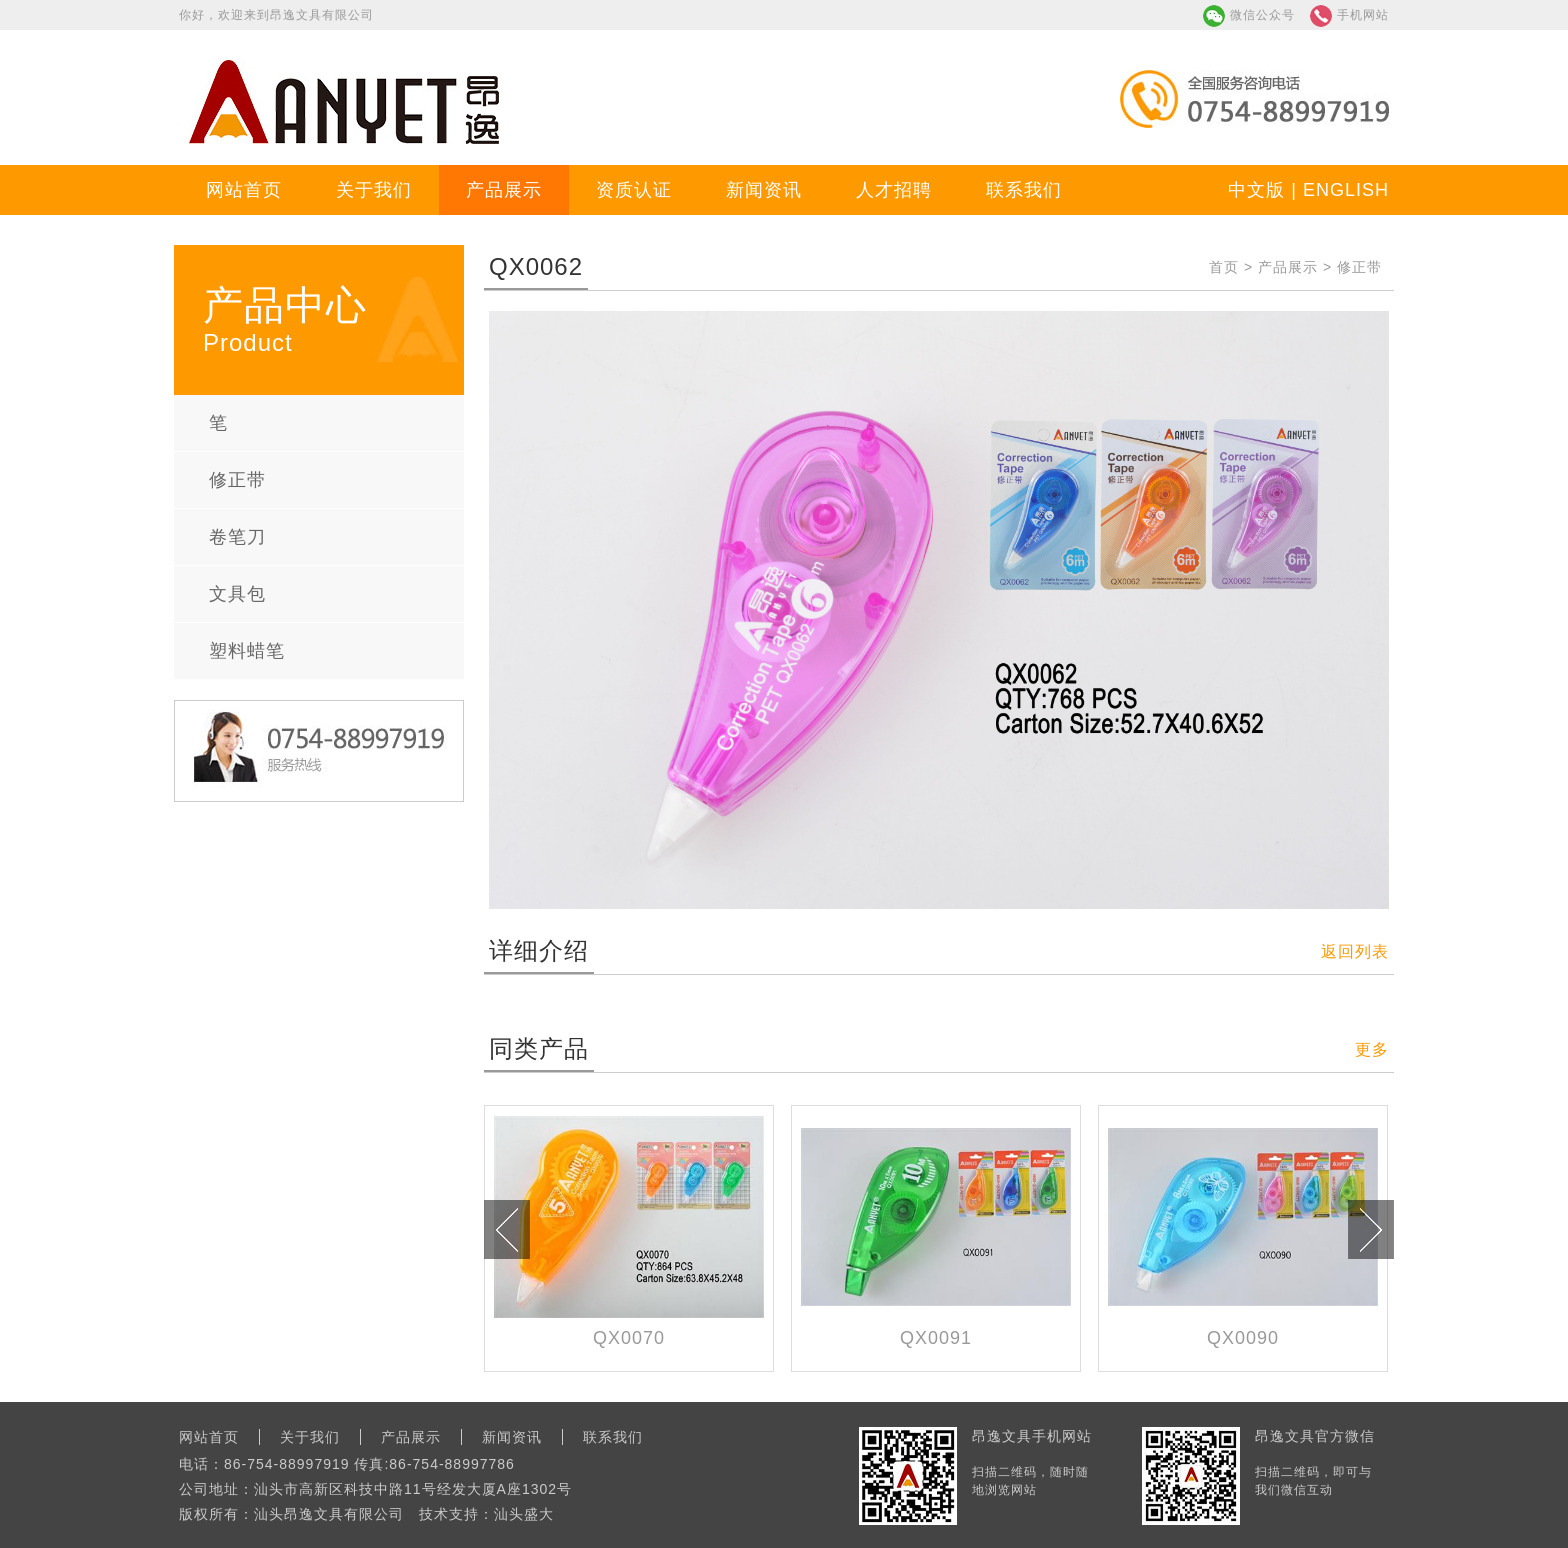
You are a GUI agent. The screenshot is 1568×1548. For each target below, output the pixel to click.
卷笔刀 (237, 537)
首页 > (1233, 267)
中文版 (1256, 190)
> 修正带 (1350, 267)
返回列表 (1355, 951)
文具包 (237, 594)
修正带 (237, 480)
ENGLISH (1346, 190)
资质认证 (634, 190)
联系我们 (1024, 190)
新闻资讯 (764, 190)
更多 (1372, 1049)
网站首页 (244, 190)
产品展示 (504, 190)
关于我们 (374, 190)
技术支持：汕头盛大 (486, 1514)
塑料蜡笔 (247, 651)
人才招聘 (894, 190)
